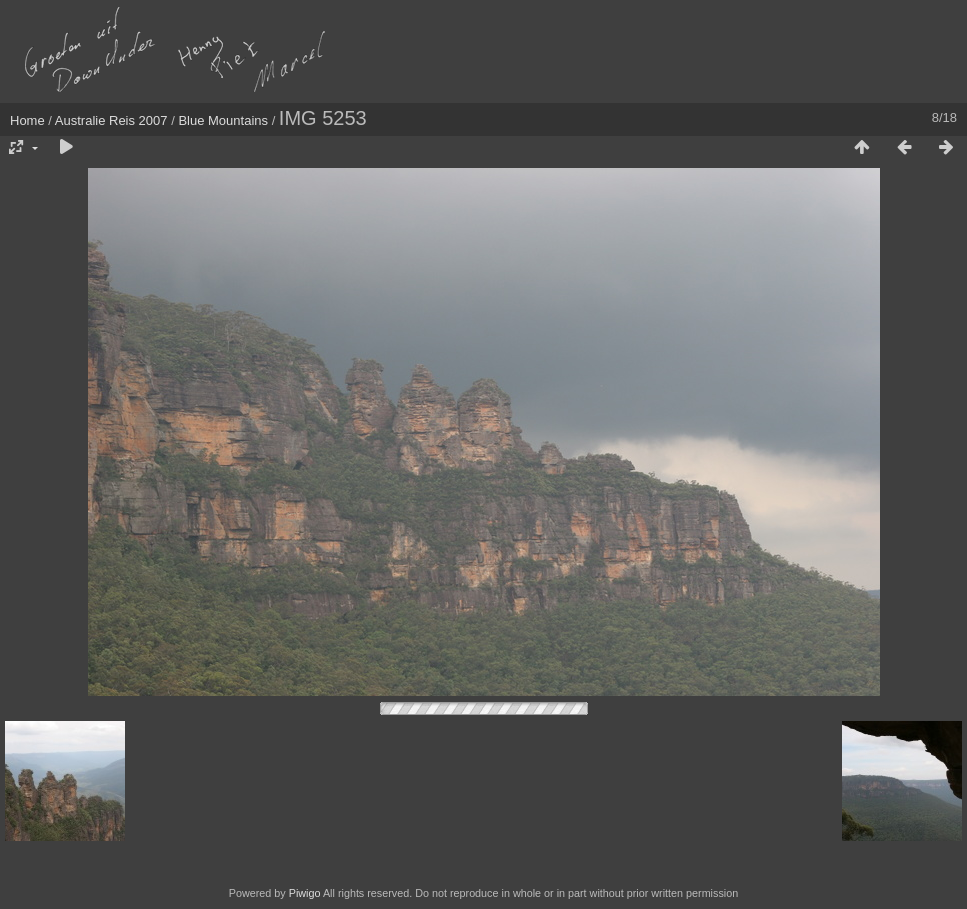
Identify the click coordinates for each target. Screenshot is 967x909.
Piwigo (305, 893)
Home (27, 120)
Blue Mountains (223, 120)
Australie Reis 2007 (111, 120)
